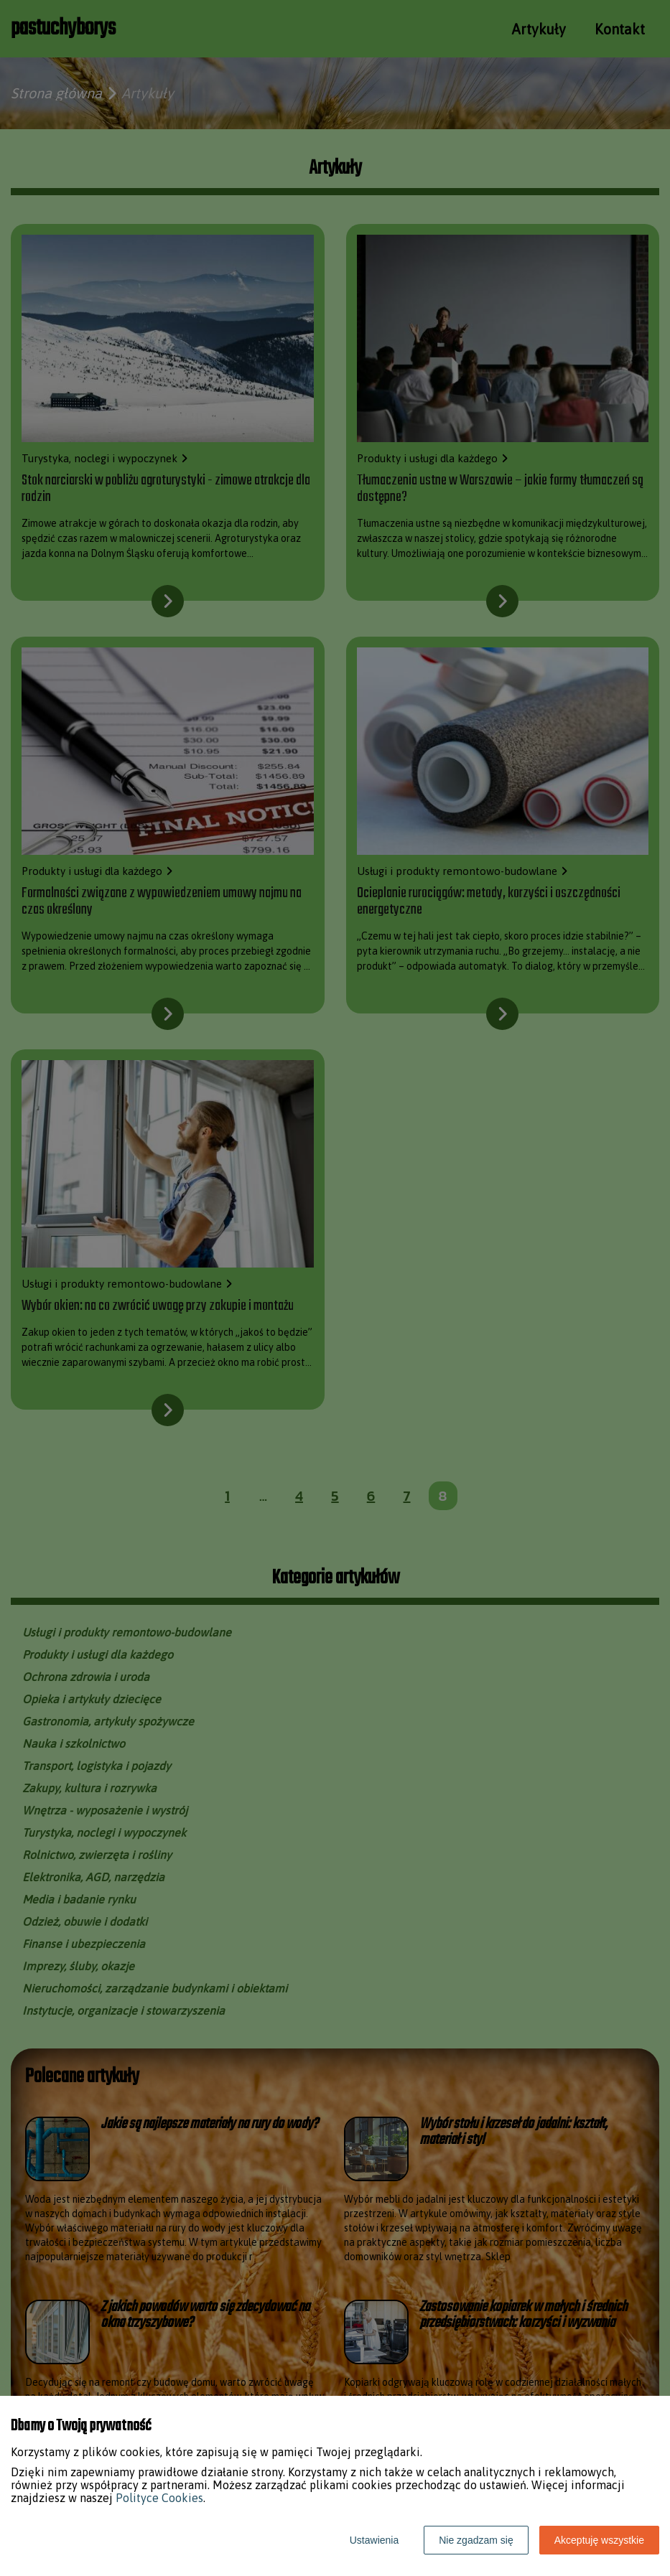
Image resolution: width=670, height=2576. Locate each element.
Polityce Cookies (159, 2497)
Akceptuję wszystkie (599, 2540)
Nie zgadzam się (476, 2540)
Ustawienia (374, 2540)
